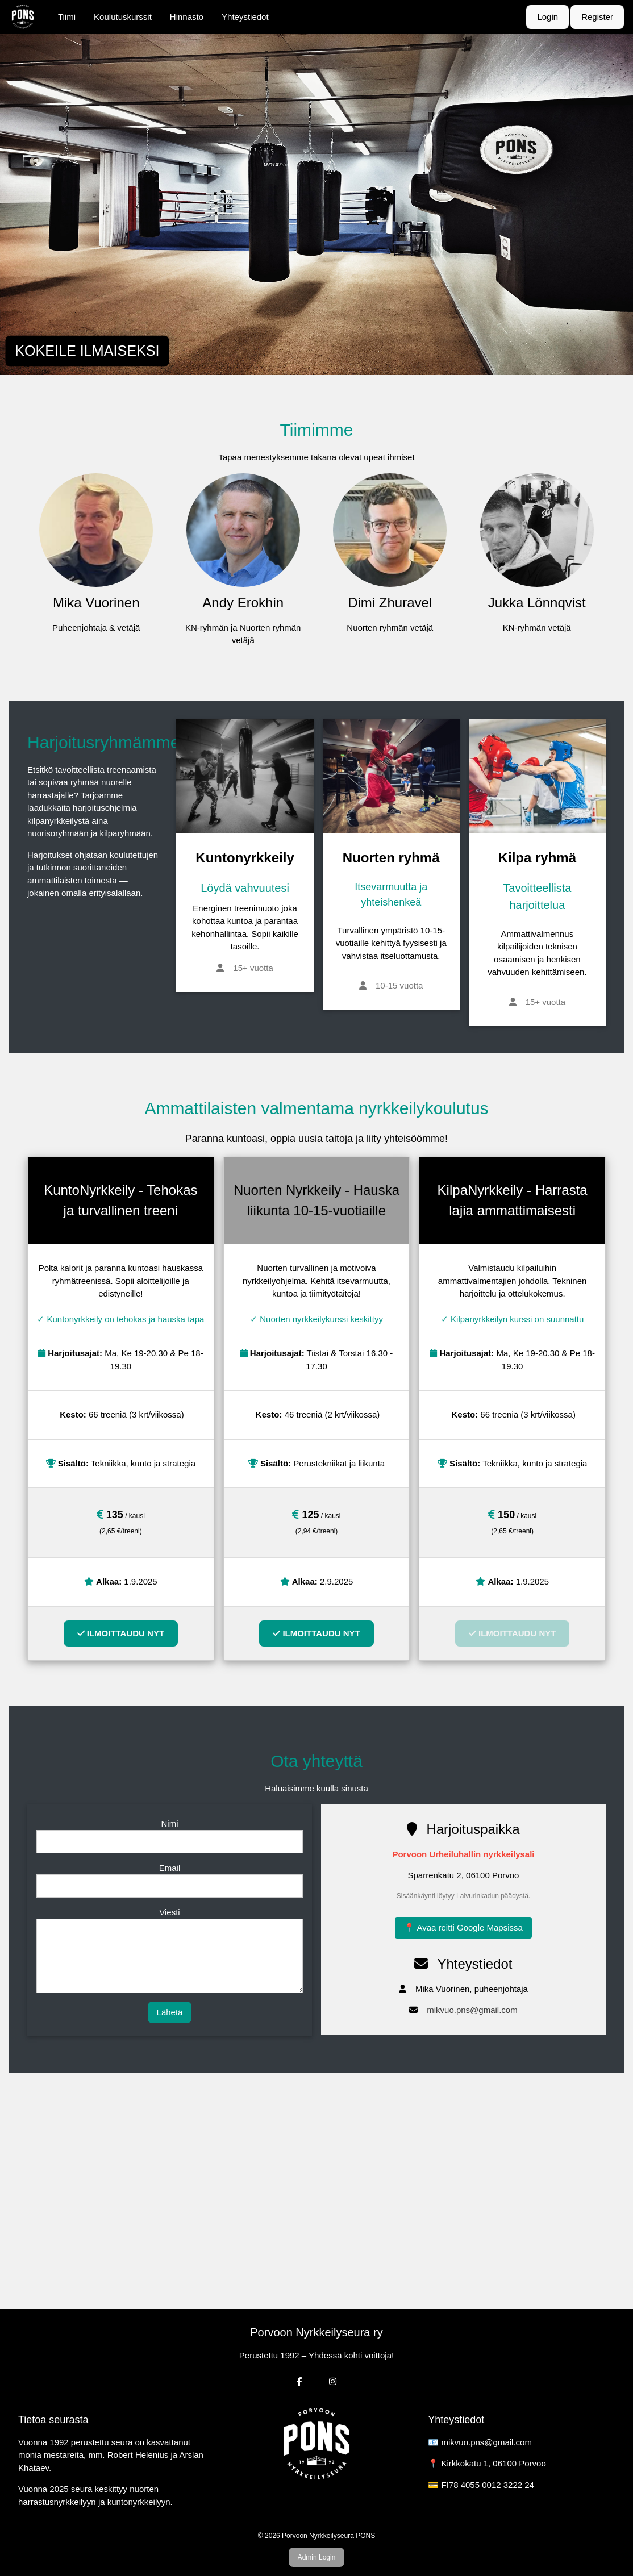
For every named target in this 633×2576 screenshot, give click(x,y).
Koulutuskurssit (123, 17)
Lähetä (170, 2012)
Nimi (169, 1823)
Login (547, 17)
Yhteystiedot (245, 17)
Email (170, 1868)
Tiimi (67, 17)
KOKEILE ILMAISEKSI (87, 351)
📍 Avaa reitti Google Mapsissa (463, 1927)
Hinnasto (186, 17)
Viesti (169, 1912)
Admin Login (317, 2557)
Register (597, 17)
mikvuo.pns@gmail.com (472, 2010)
